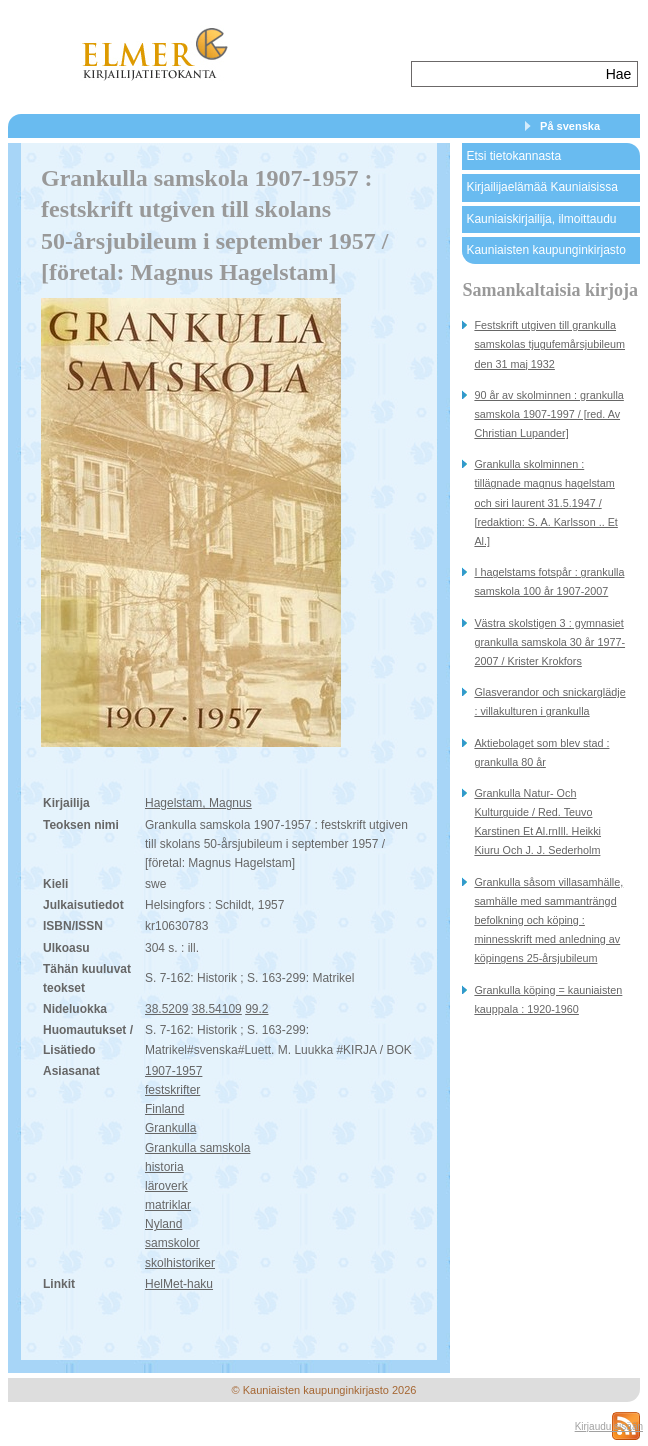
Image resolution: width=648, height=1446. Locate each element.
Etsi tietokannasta (513, 156)
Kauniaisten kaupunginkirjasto (545, 250)
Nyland (163, 1224)
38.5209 (166, 1009)
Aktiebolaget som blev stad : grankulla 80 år (541, 752)
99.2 (256, 1009)
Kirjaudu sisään (609, 1426)
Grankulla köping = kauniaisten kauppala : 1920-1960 (548, 999)
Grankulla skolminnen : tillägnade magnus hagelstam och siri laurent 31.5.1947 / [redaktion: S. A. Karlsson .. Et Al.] (545, 502)
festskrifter (172, 1090)
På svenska (570, 126)
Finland (164, 1109)
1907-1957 (173, 1071)
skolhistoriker (180, 1263)
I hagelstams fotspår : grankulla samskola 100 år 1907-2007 (549, 581)
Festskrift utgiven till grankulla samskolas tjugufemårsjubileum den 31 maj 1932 (549, 344)
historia (164, 1167)
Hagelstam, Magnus (198, 803)
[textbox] (506, 74)
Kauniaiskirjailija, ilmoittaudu (541, 219)
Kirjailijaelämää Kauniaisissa (541, 187)
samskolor (172, 1243)
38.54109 (217, 1009)
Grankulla (170, 1128)
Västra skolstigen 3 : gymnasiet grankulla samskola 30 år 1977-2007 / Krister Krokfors (549, 642)
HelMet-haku (179, 1284)
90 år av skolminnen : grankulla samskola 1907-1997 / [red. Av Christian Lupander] (548, 414)
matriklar (168, 1205)
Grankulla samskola (197, 1148)
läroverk (166, 1186)
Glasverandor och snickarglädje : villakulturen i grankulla (549, 701)
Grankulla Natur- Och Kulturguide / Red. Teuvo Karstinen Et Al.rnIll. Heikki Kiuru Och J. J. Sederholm (537, 822)
